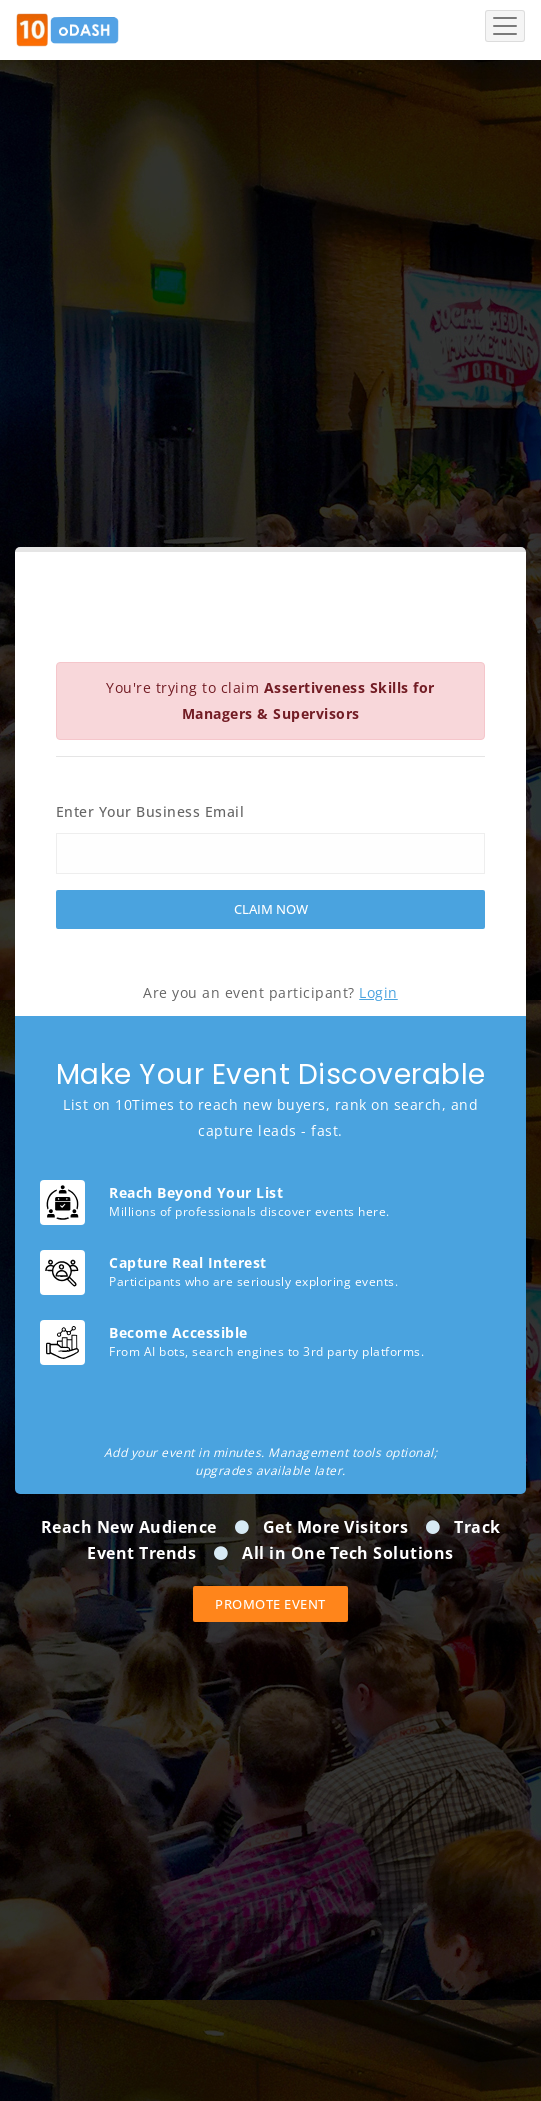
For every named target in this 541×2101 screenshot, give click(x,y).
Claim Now (271, 909)
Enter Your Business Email (150, 811)
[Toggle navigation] (505, 26)
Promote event (270, 1604)
